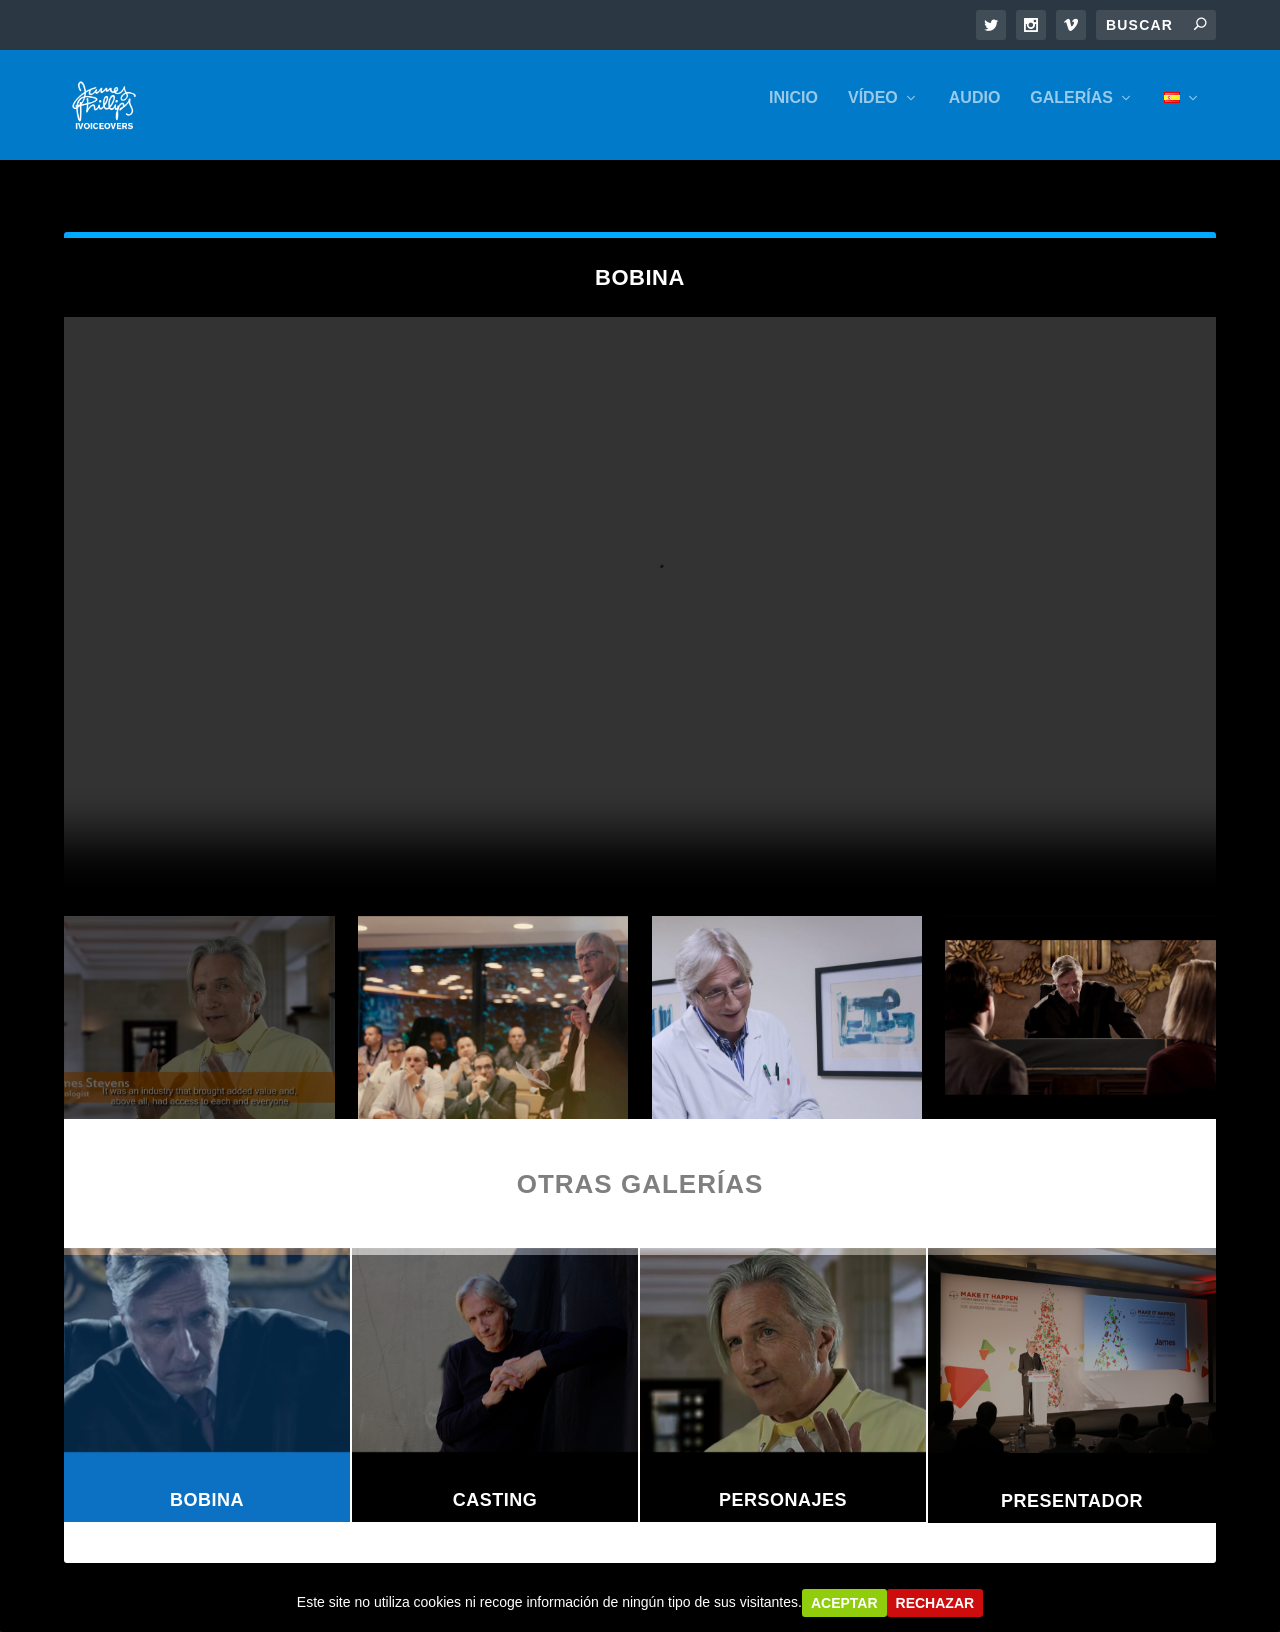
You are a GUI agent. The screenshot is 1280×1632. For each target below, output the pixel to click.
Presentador (1072, 1483)
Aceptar (844, 1603)
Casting (495, 1482)
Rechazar (935, 1603)
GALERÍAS (1071, 112)
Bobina (207, 1482)
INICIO (793, 112)
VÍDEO (873, 112)
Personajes (783, 1482)
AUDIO (975, 112)
